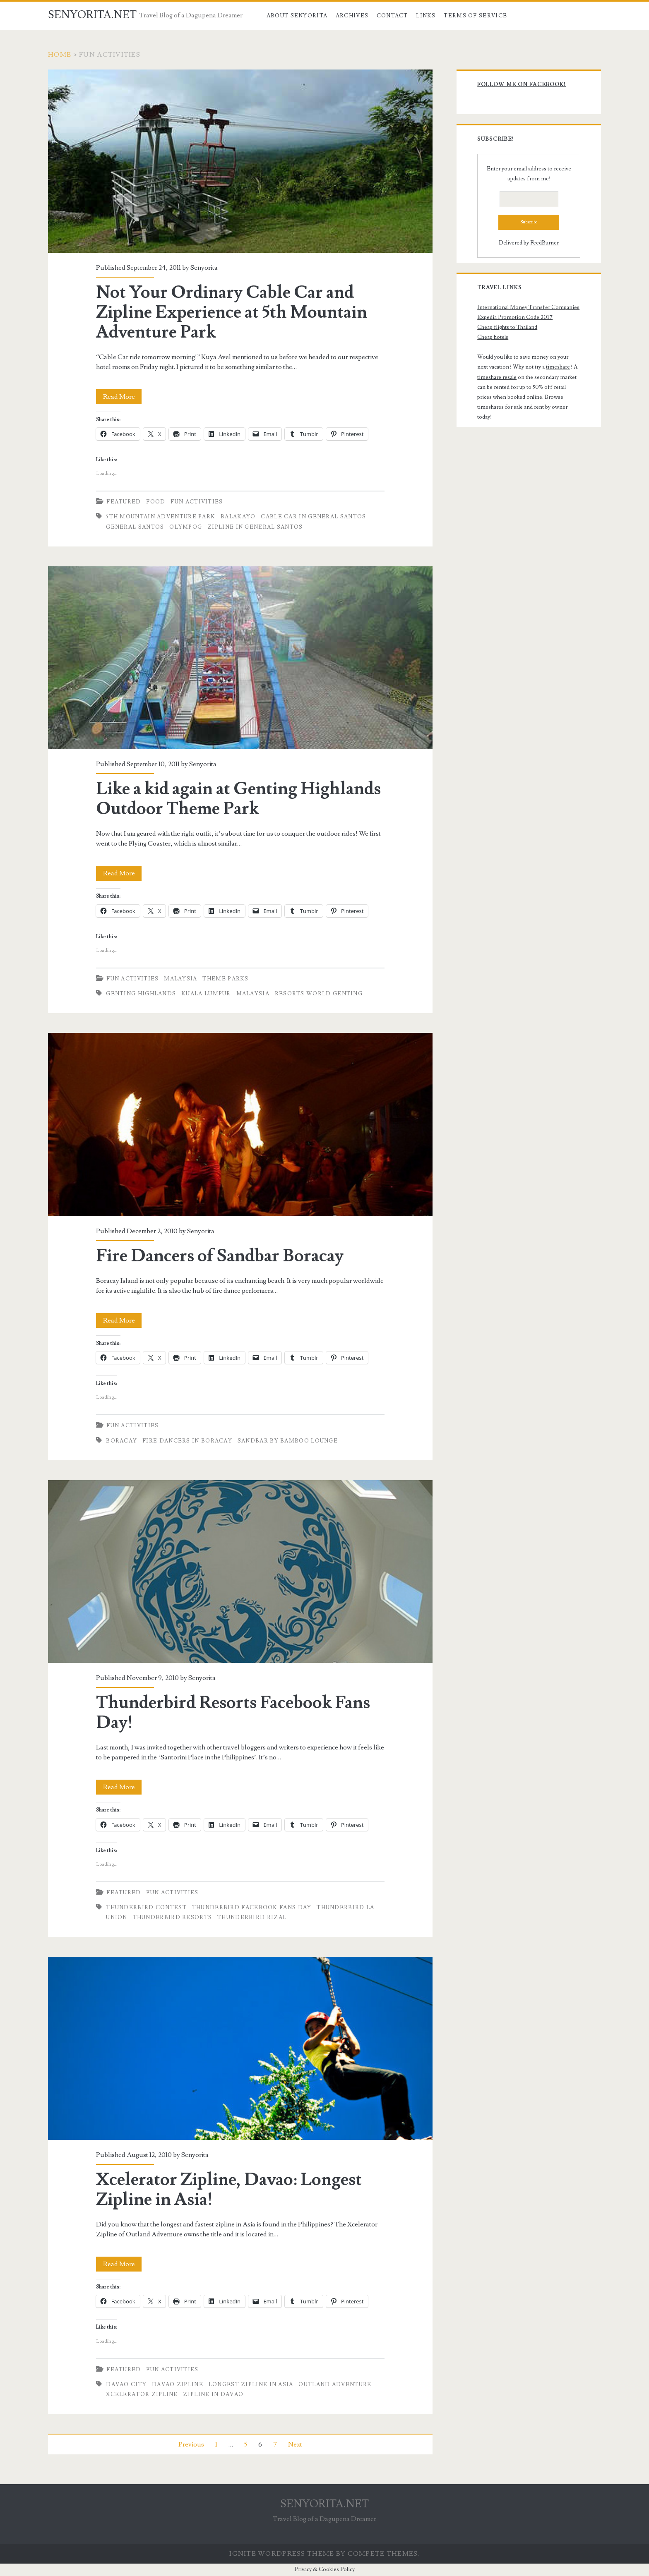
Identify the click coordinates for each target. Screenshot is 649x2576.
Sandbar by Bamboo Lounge (288, 1441)
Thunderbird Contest (146, 1907)
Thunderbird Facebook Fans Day (252, 1907)
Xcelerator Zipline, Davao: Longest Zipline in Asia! (240, 2048)
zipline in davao (213, 2394)
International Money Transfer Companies (528, 307)
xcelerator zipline (142, 2394)
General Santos (135, 527)
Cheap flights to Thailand (507, 327)
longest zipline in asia (251, 2384)
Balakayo (238, 516)
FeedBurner (544, 243)
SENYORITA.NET (92, 15)
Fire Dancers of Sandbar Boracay (240, 1124)
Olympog (185, 527)
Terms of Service (475, 15)
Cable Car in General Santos (313, 516)
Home (59, 54)
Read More (122, 396)
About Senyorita (297, 15)
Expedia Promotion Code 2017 (515, 317)
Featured (123, 501)
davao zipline (177, 2384)
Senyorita (204, 268)
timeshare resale (497, 377)
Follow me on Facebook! (521, 84)
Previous (191, 2444)
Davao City (126, 2384)
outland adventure (334, 2384)
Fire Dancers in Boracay (187, 1441)
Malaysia (180, 978)
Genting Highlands (141, 993)
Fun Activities (197, 501)
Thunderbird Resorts (172, 1917)
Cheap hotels (492, 337)
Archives (352, 15)
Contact (392, 15)
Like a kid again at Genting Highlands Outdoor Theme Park (240, 657)
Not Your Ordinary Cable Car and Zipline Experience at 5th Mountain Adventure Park (240, 160)
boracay (121, 1441)
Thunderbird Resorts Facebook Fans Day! (240, 1571)
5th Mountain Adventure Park (160, 516)
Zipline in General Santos (255, 527)
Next (295, 2444)
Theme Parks (225, 978)
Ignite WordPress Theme (281, 2554)
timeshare (558, 367)
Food (155, 501)
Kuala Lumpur (206, 993)
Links (426, 15)
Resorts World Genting (319, 993)
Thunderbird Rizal (251, 1917)
